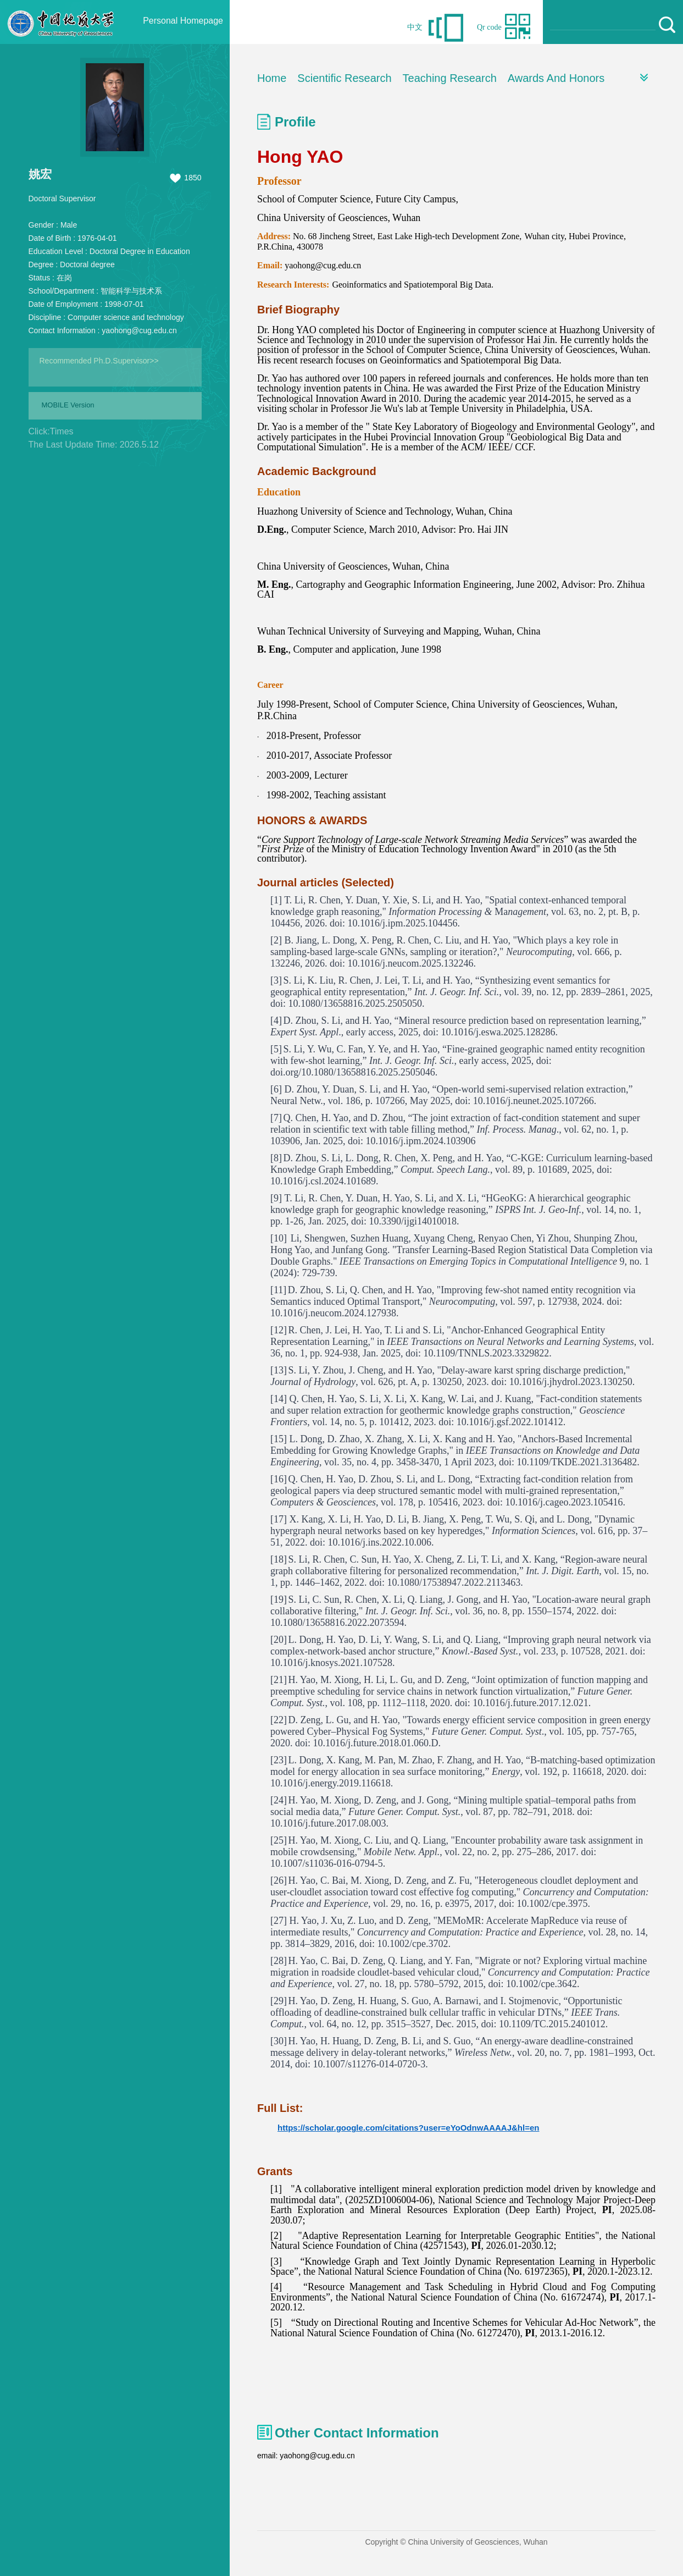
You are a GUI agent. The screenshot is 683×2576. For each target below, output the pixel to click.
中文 (415, 27)
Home (271, 78)
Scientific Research (344, 78)
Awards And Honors (556, 78)
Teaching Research (450, 78)
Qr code (489, 27)
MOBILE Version (68, 405)
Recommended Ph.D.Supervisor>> (99, 360)
